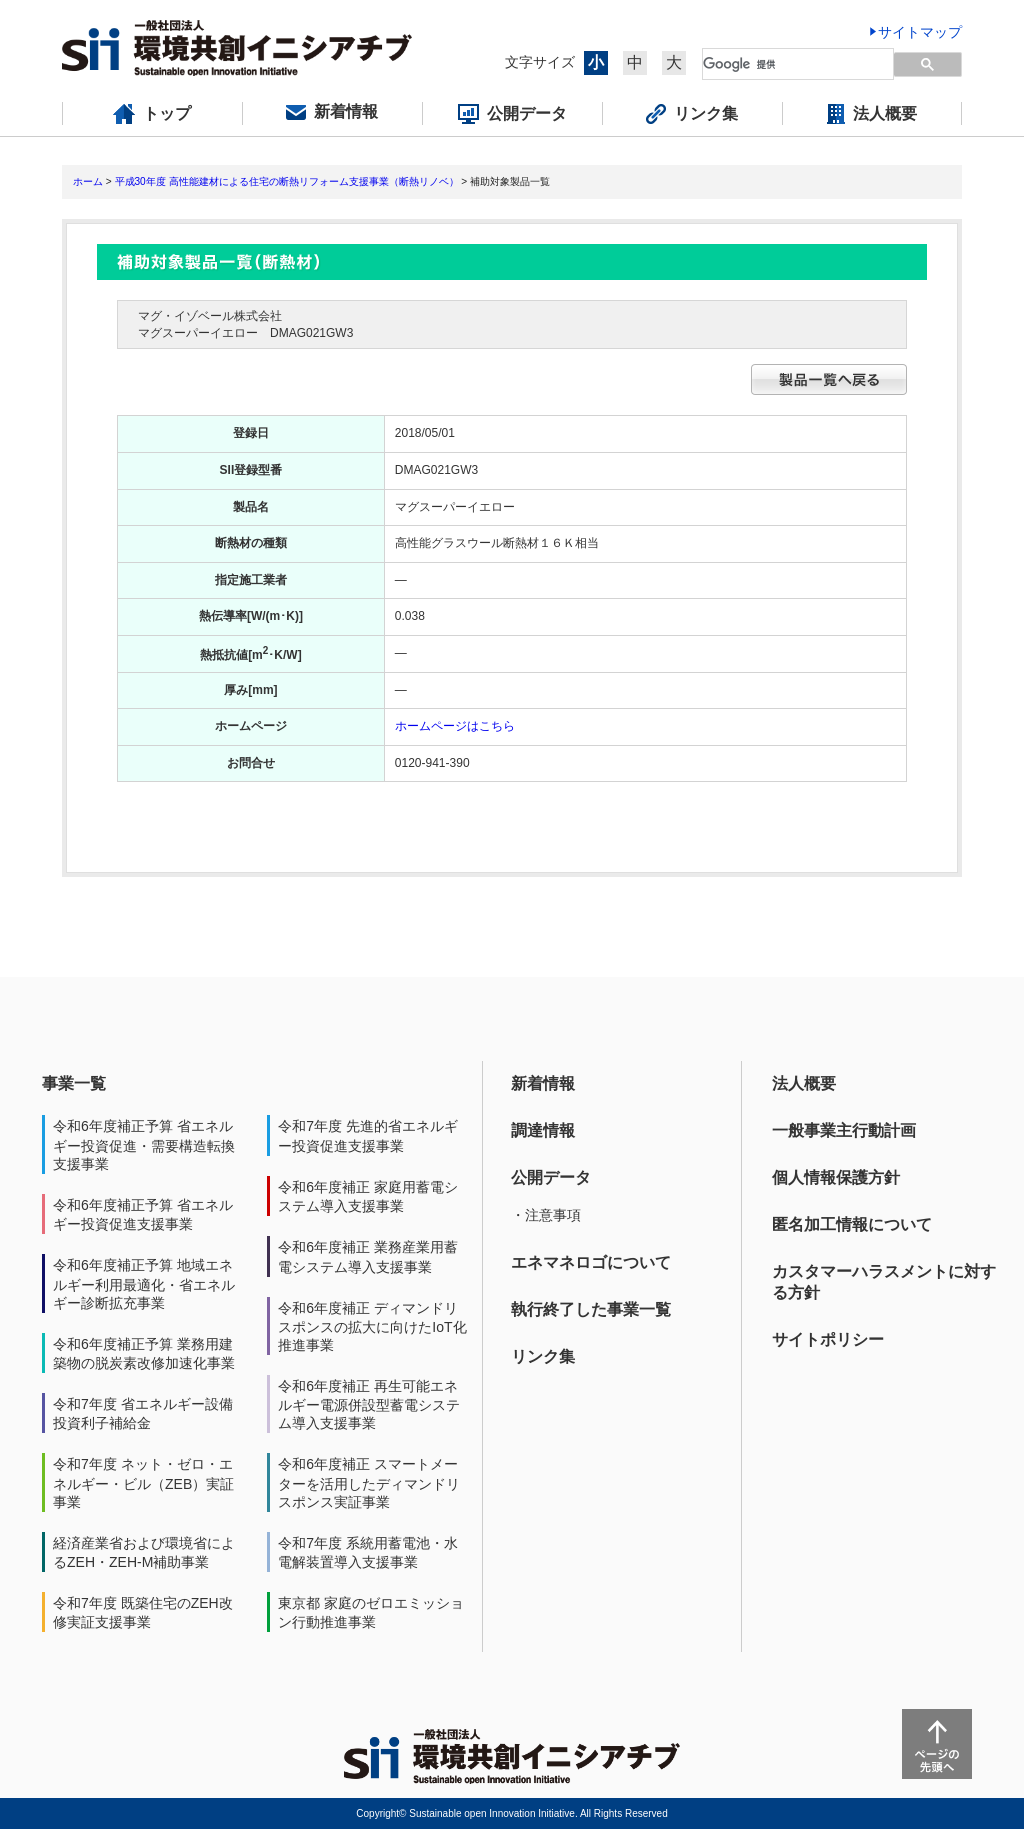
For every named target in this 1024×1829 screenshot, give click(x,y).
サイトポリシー (828, 1339)
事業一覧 (74, 1083)
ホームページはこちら (455, 726)
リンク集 (543, 1356)
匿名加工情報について (852, 1224)
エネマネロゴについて (591, 1262)
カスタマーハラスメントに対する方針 (884, 1282)
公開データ (551, 1177)
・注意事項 (546, 1215)
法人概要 (804, 1083)
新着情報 (543, 1083)
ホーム (88, 181)
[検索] (786, 64)
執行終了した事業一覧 (591, 1309)
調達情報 (543, 1130)
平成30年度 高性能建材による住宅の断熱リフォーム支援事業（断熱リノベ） (287, 181)
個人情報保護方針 (836, 1177)
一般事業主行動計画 (844, 1130)
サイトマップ (920, 32)
